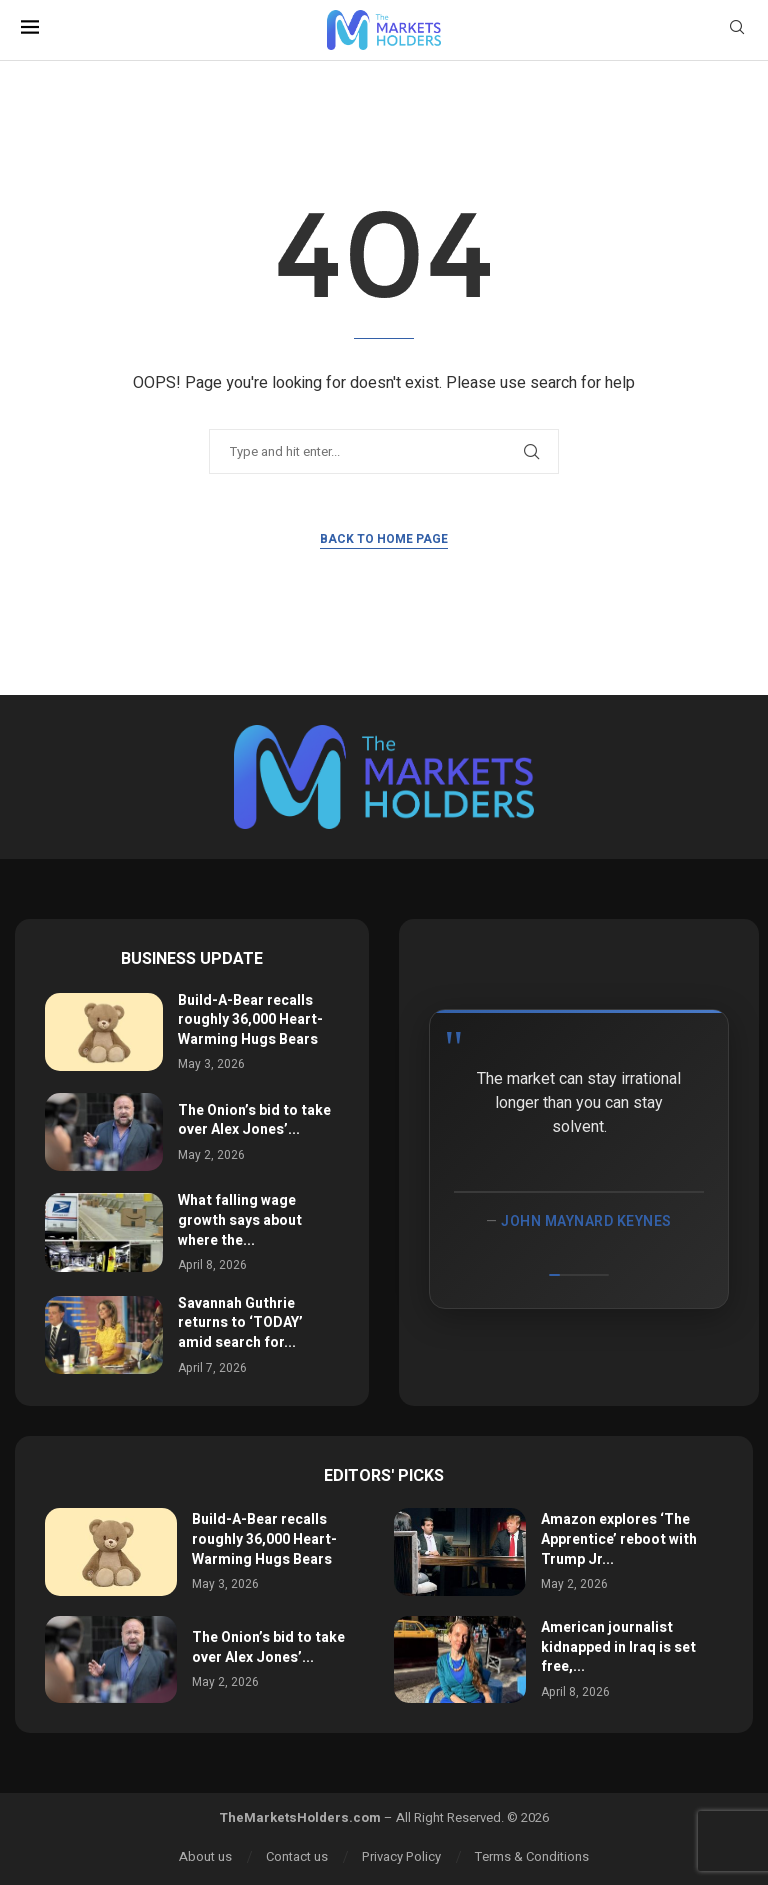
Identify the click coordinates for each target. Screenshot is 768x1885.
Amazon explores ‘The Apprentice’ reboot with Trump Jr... (619, 1539)
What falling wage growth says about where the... (240, 1220)
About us (205, 1856)
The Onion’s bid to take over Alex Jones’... (254, 1120)
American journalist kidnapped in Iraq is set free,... (618, 1647)
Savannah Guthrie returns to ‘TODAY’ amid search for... (240, 1323)
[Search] (737, 30)
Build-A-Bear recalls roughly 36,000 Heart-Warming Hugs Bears (250, 1020)
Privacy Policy (401, 1856)
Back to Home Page (384, 539)
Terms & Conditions (532, 1856)
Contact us (297, 1856)
